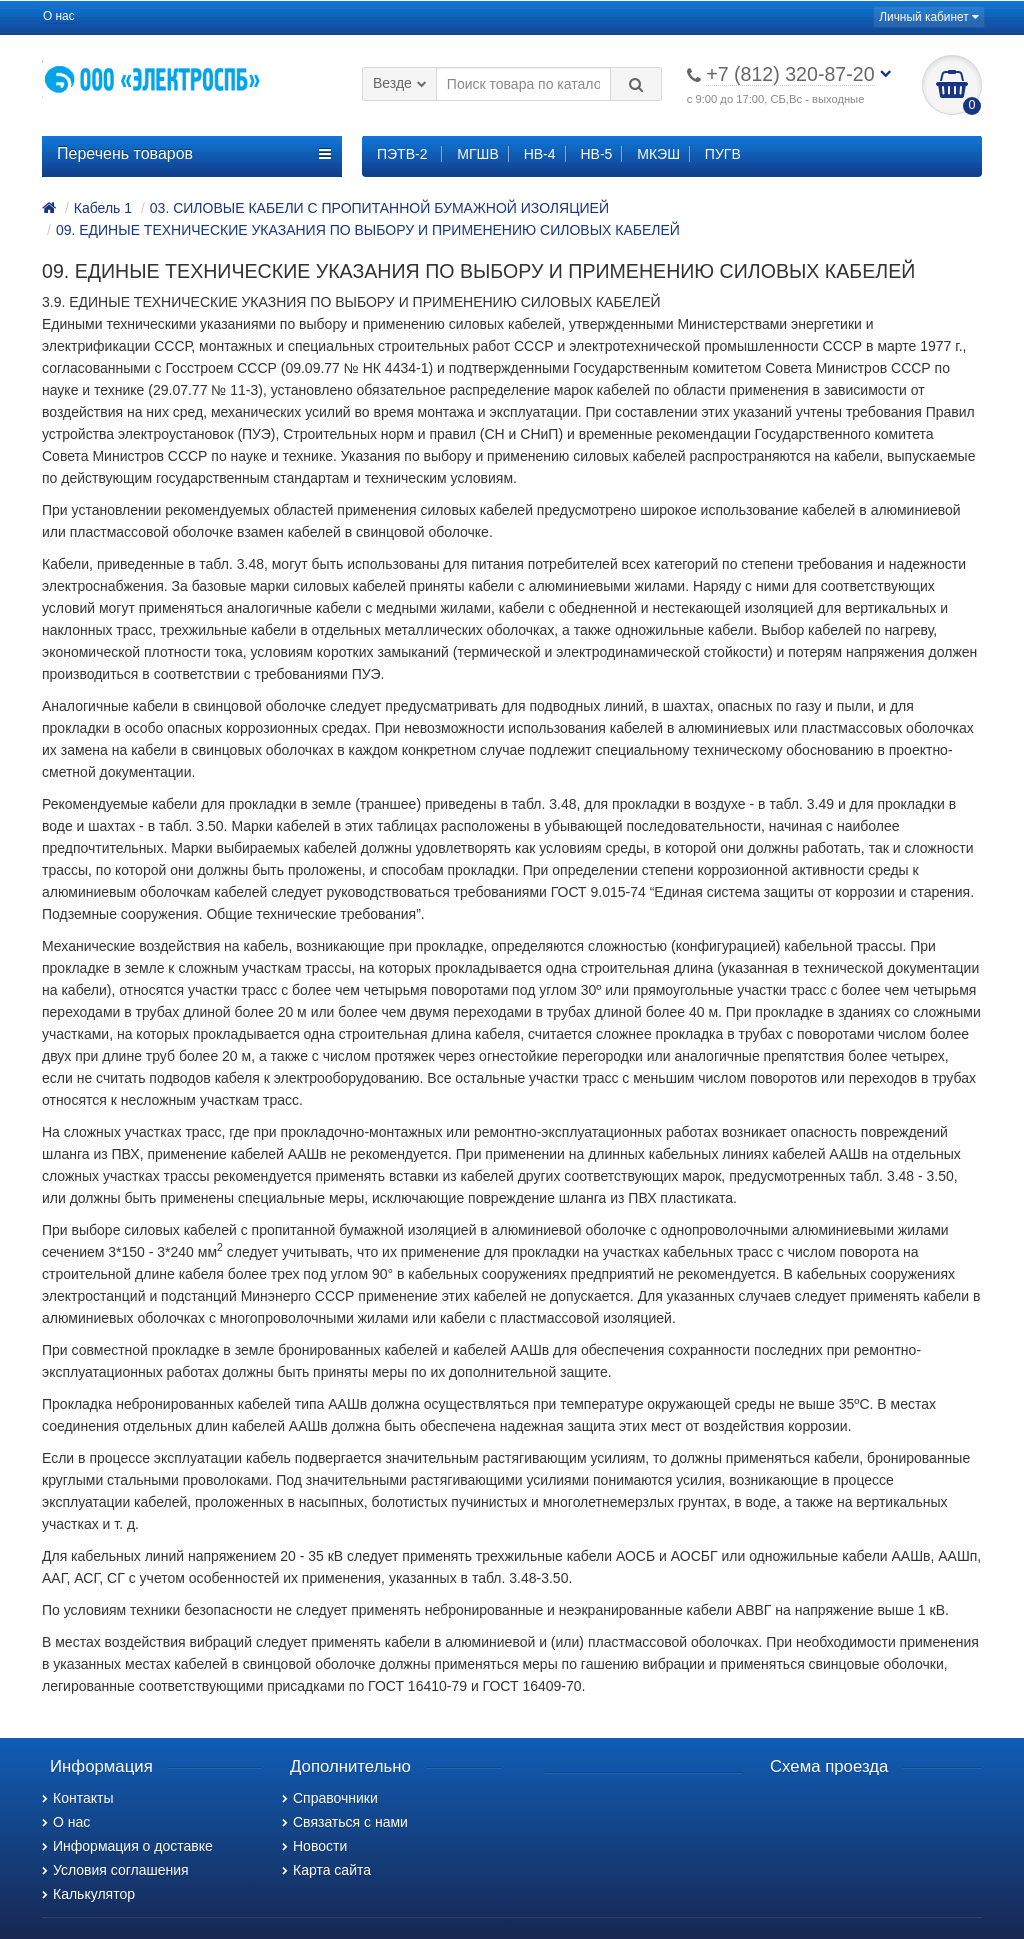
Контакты (77, 1798)
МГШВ (477, 154)
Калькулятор (88, 1894)
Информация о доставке (127, 1846)
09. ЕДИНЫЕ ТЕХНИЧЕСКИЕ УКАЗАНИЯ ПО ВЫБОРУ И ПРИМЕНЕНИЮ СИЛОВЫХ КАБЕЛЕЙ (368, 230)
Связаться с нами (345, 1822)
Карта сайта (326, 1870)
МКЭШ (658, 154)
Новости (314, 1846)
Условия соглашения (115, 1870)
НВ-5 (596, 154)
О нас (59, 16)
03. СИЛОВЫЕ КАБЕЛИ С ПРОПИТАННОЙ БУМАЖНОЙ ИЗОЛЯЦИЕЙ (379, 208)
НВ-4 (540, 154)
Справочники (330, 1798)
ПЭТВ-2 (402, 154)
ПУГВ (723, 154)
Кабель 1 (103, 208)
